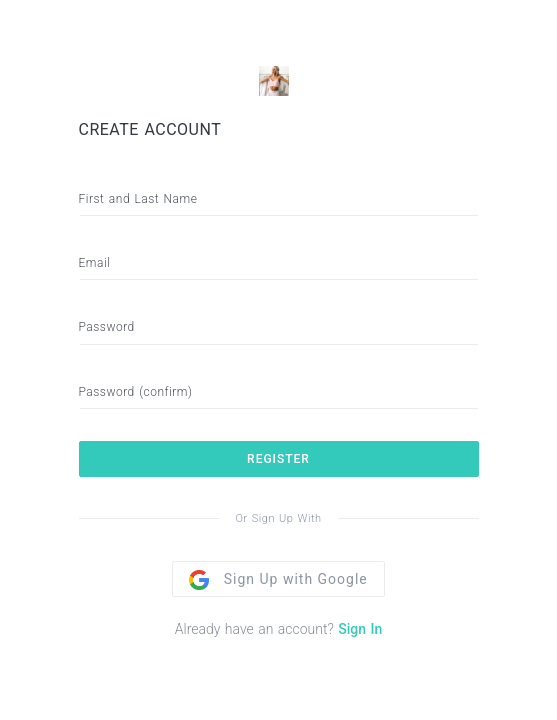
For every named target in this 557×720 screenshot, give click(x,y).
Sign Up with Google (278, 579)
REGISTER (278, 459)
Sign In (360, 629)
